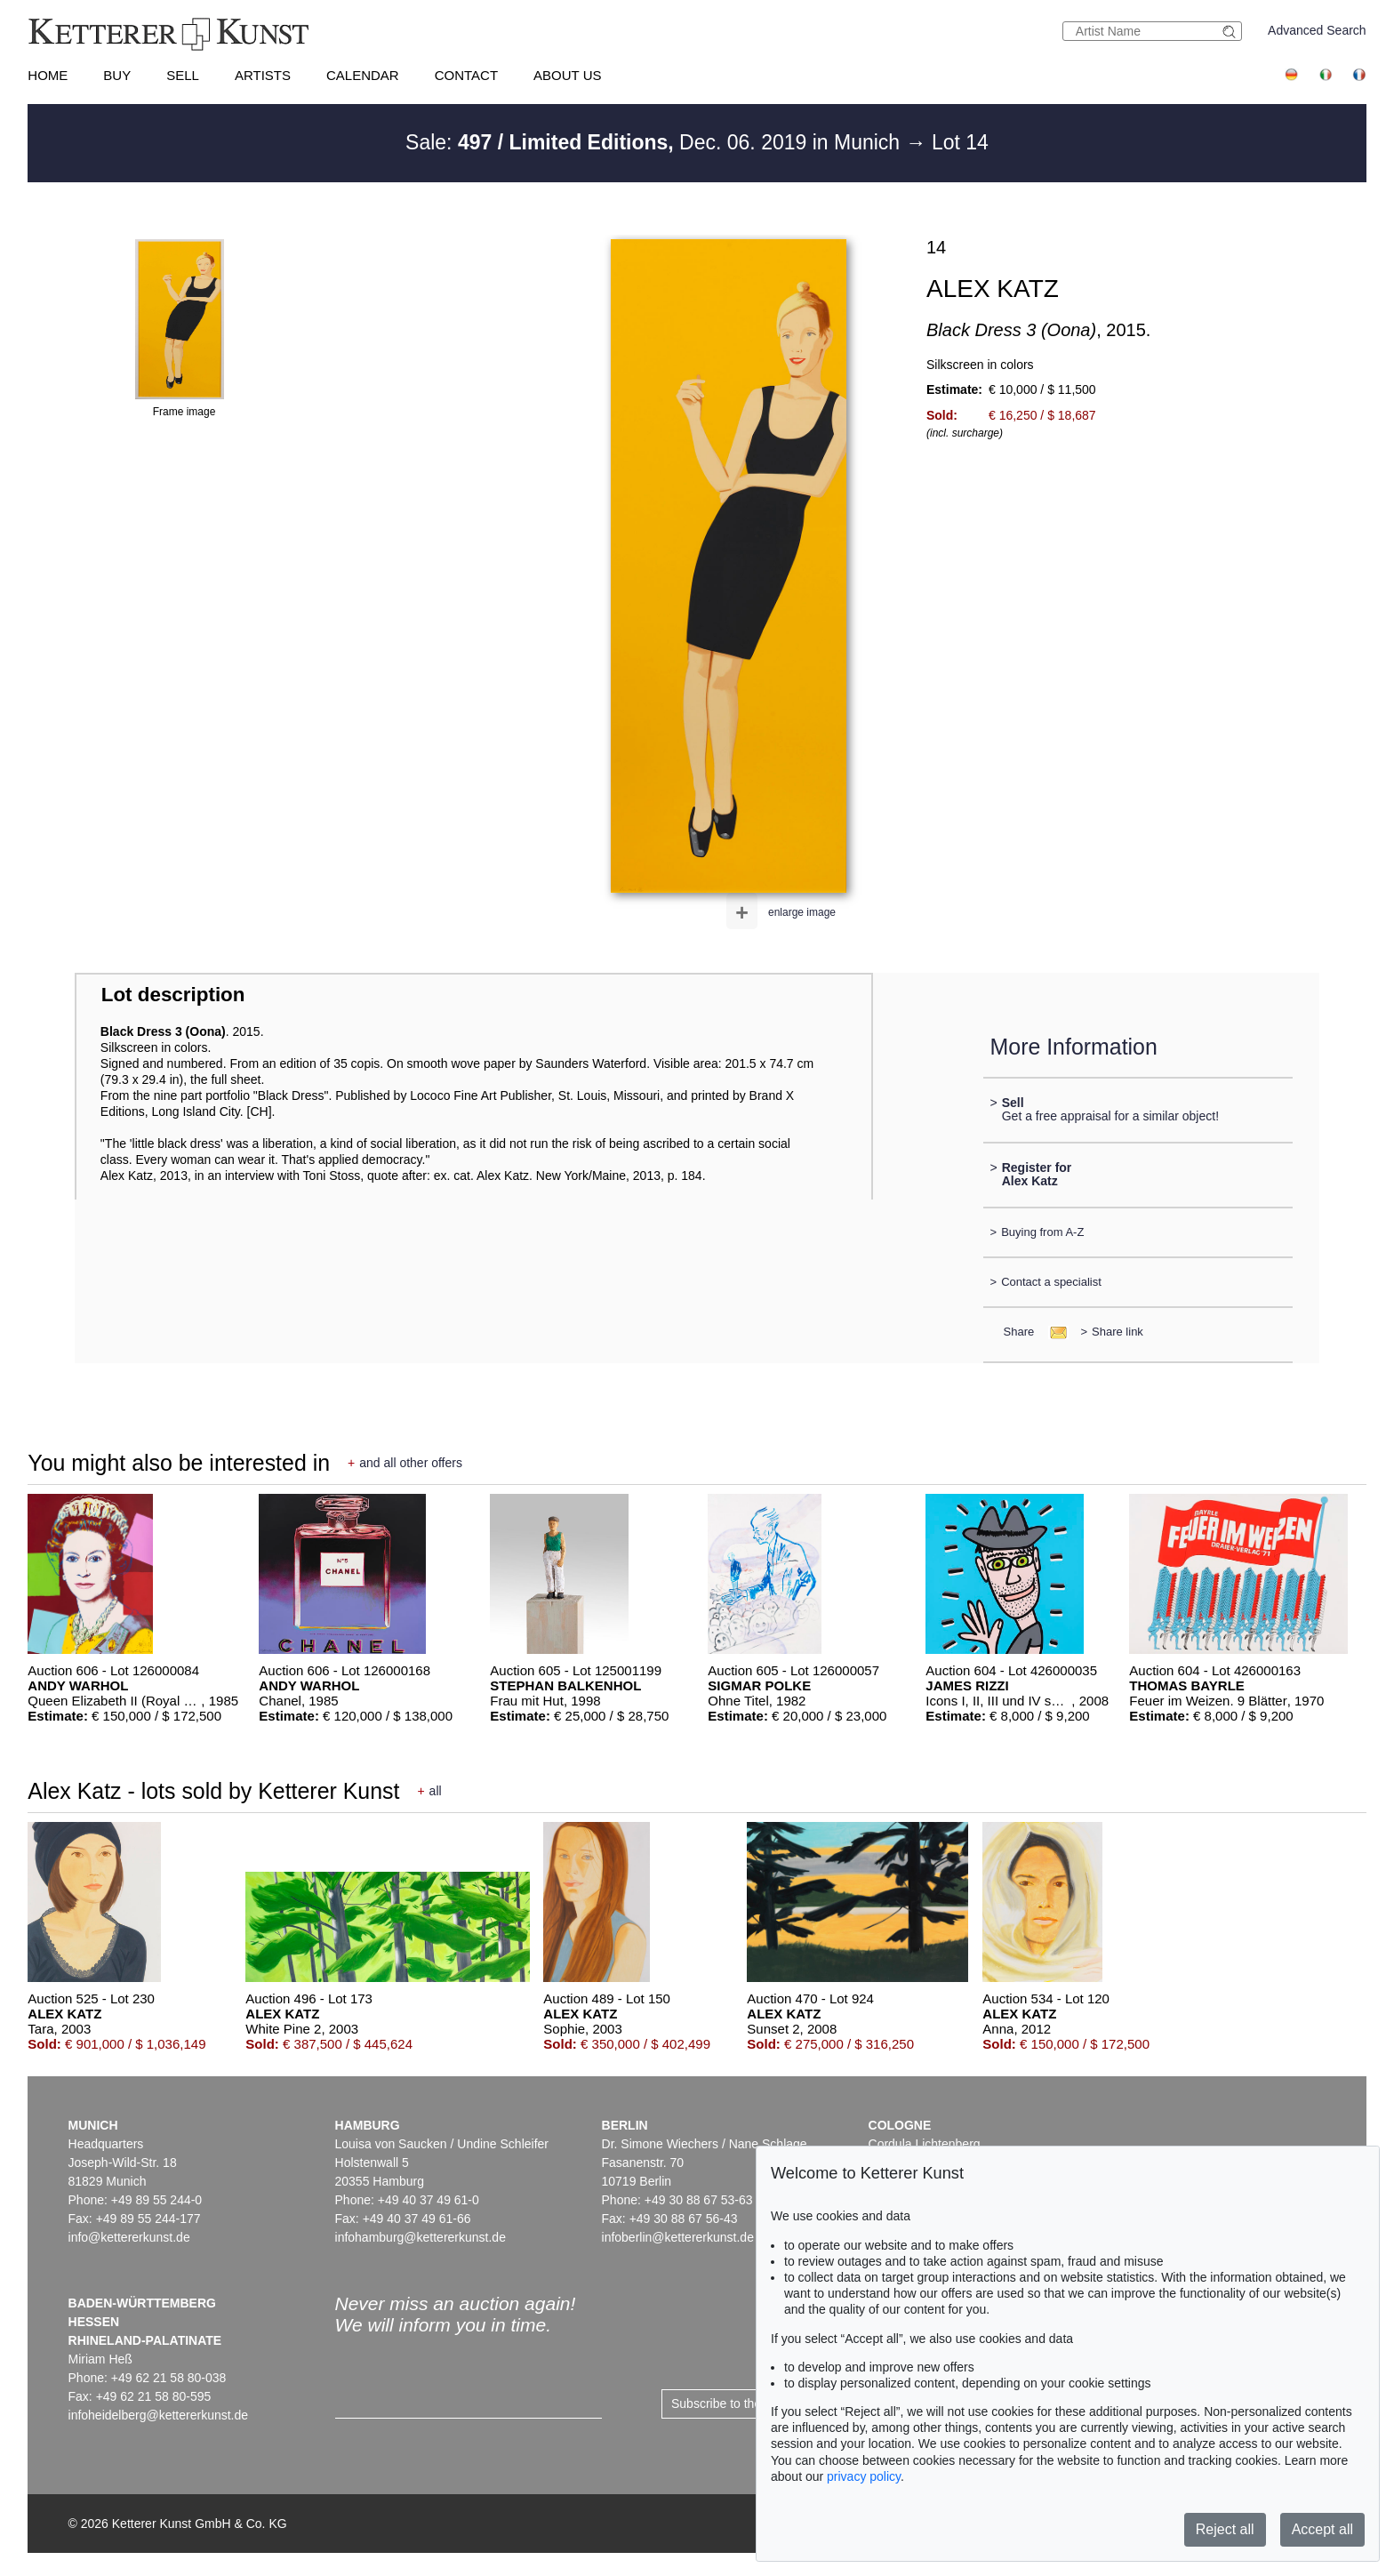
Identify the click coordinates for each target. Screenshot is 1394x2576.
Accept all (1322, 2529)
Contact (466, 75)
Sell (182, 75)
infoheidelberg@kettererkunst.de (158, 2415)
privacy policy (864, 2476)
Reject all (1225, 2529)
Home (48, 75)
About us (567, 75)
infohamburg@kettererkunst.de (420, 2237)
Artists (263, 75)
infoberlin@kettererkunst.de (678, 2237)
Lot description (173, 994)
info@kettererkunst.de (129, 2237)
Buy (117, 75)
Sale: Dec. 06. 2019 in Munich (655, 142)
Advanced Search (1317, 30)
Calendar (362, 75)
